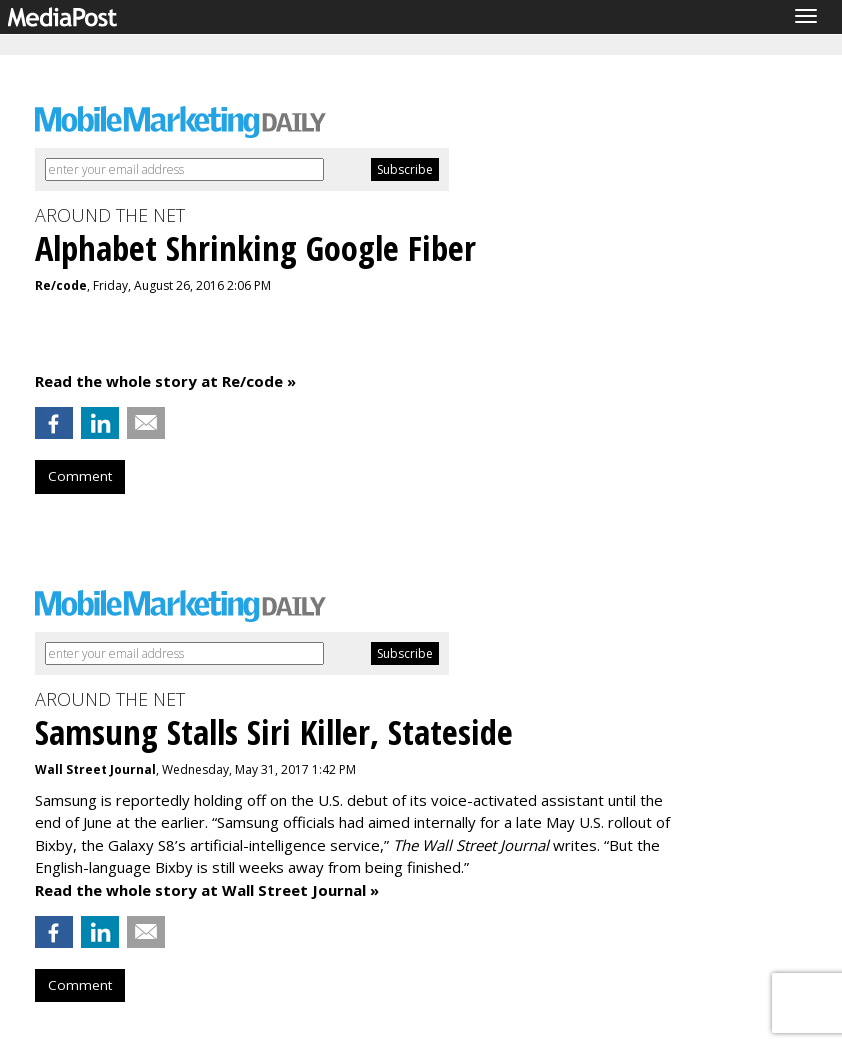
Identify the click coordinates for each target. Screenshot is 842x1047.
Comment (80, 476)
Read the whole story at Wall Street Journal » (207, 890)
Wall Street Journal (95, 769)
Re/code (61, 285)
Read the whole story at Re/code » (165, 381)
